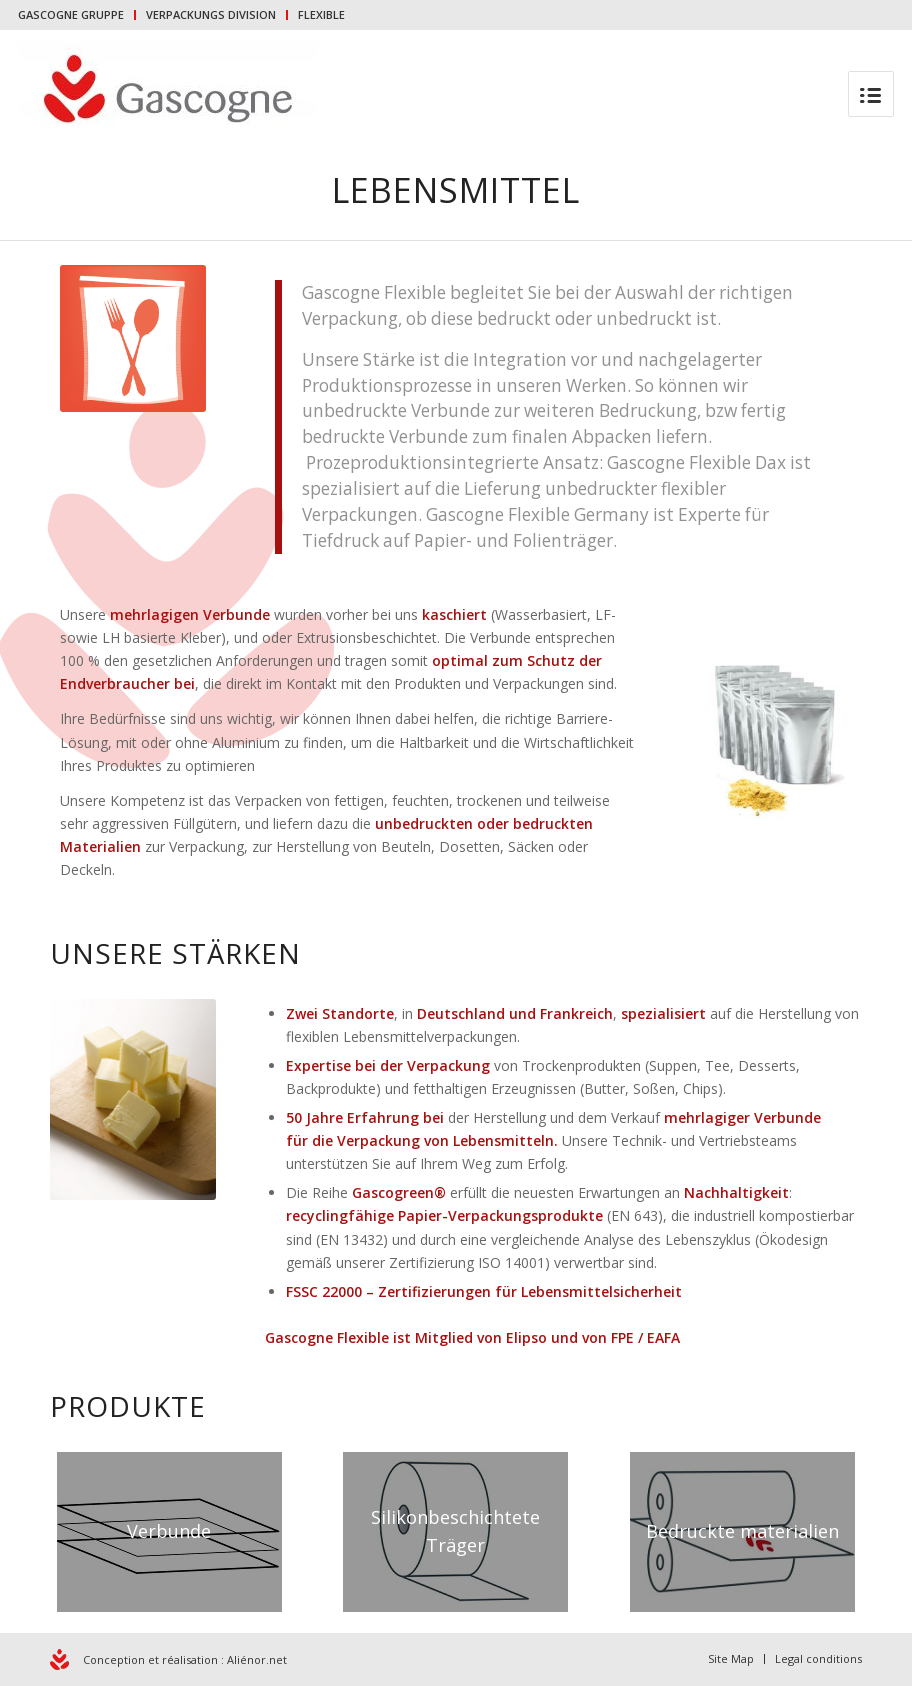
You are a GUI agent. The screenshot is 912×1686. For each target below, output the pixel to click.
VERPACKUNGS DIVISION (211, 14)
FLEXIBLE (321, 14)
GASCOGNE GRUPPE (71, 14)
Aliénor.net (257, 1659)
